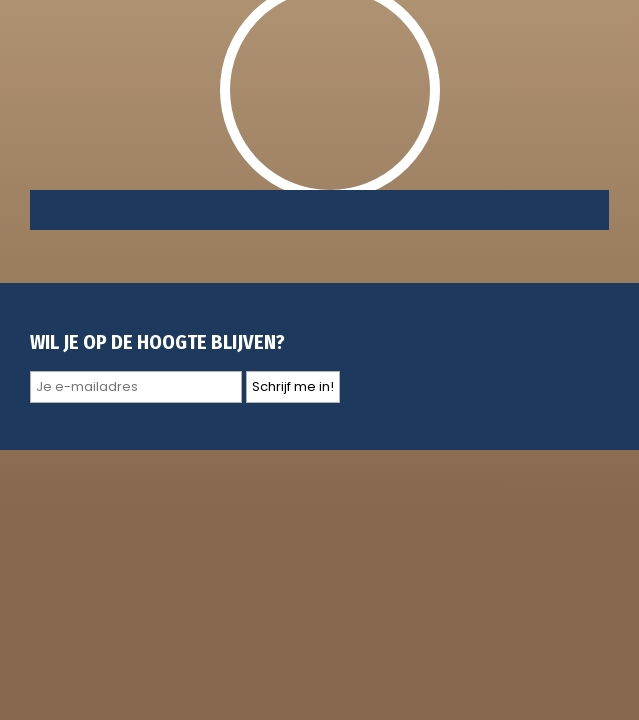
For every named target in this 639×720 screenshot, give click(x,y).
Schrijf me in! (293, 386)
